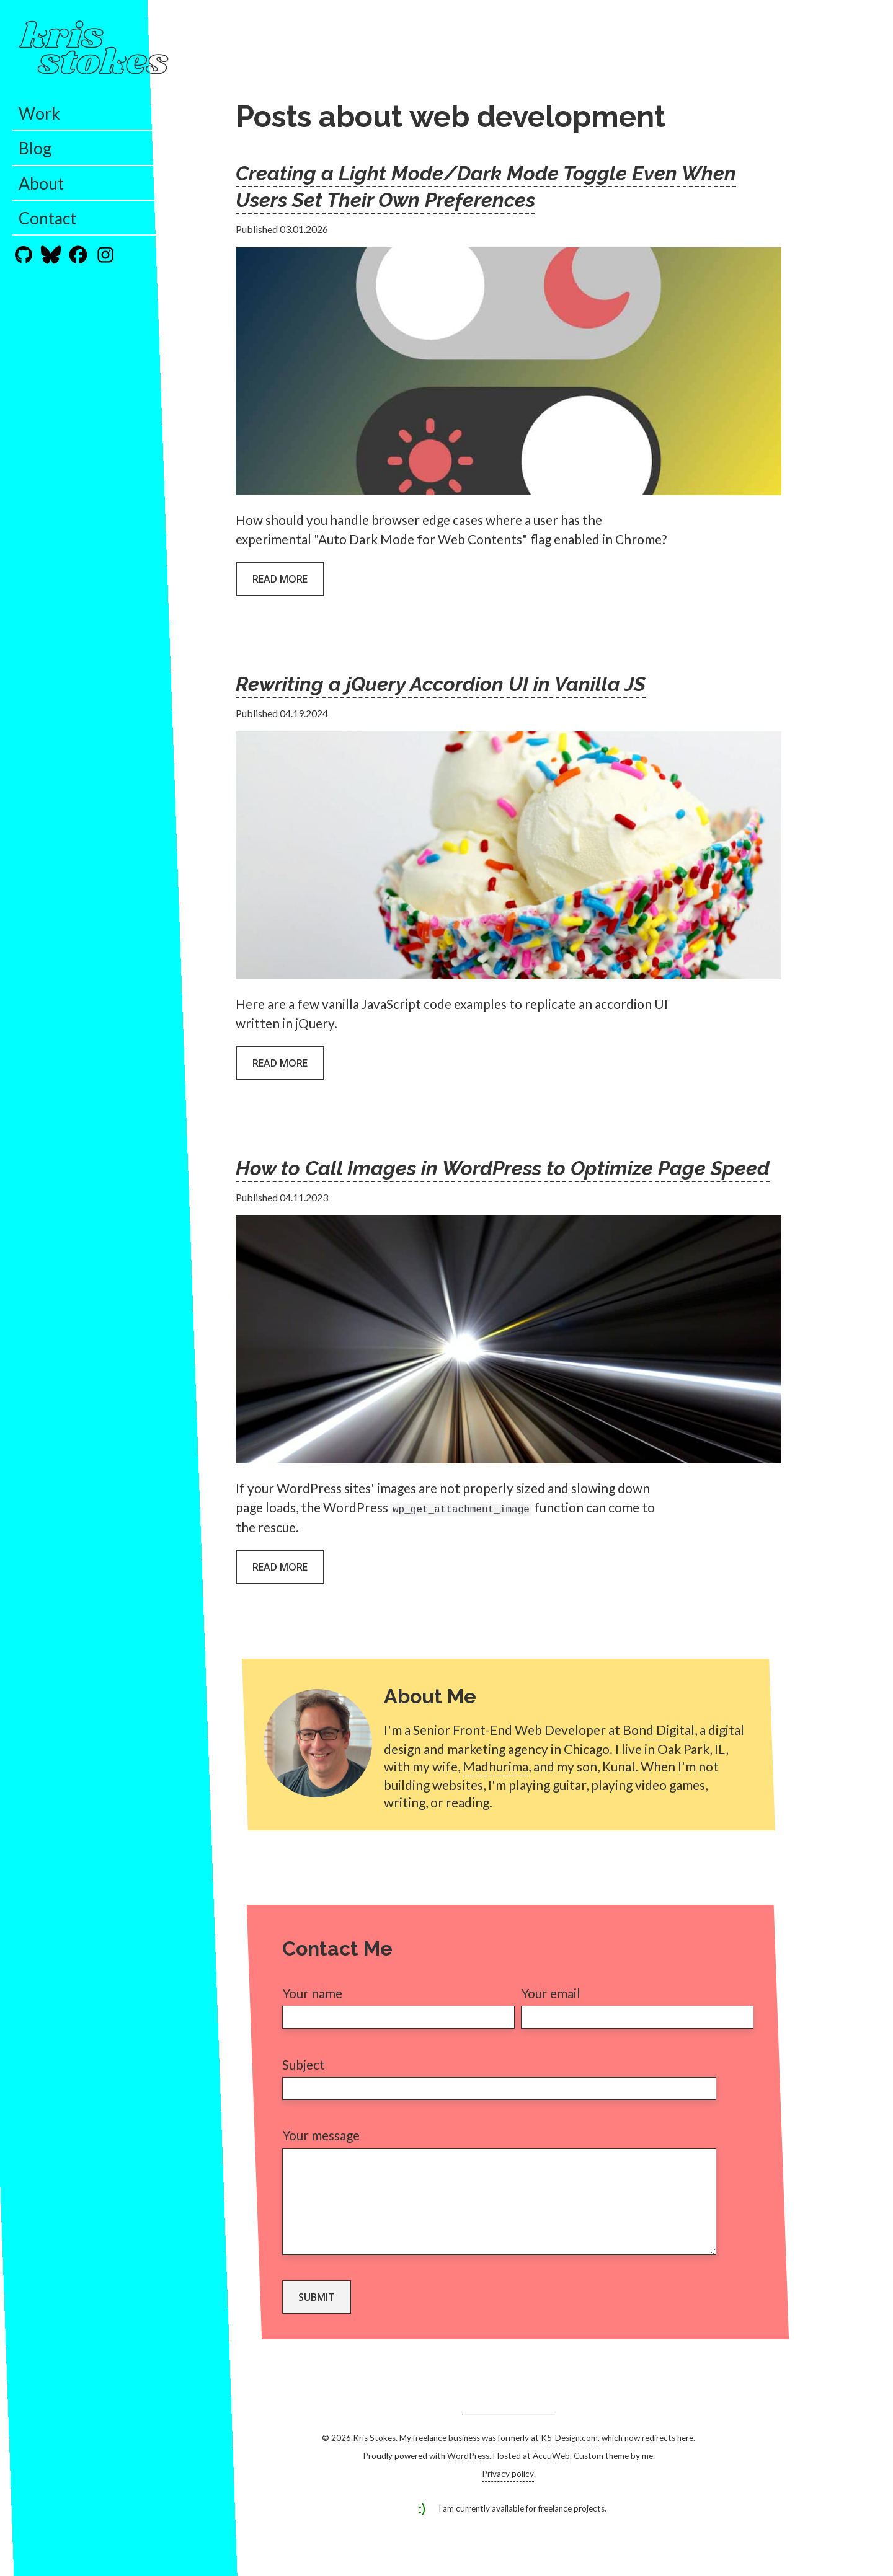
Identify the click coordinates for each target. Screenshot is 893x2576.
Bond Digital (659, 1729)
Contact (47, 218)
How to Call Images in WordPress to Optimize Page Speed (503, 1168)
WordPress (468, 2474)
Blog (35, 148)
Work (39, 113)
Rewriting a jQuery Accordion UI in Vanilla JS (441, 684)
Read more (280, 579)
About (41, 183)
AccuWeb (551, 2474)
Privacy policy (508, 2492)
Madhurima (495, 1765)
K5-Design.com (569, 2456)
